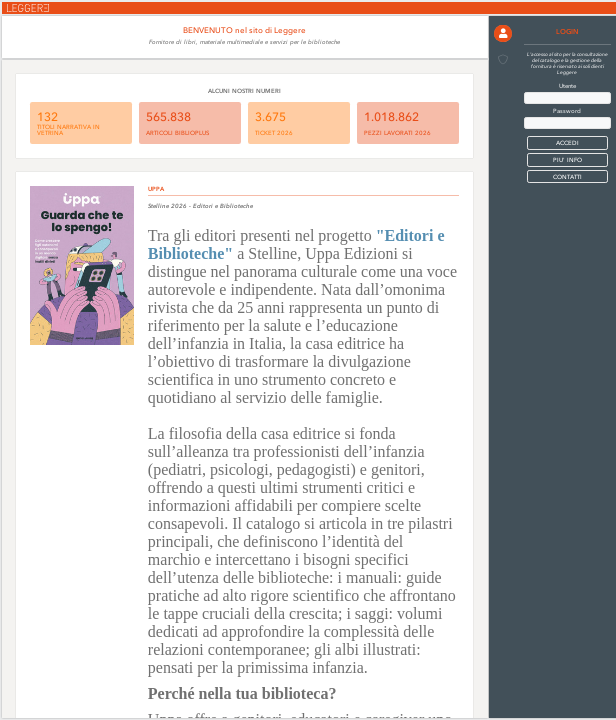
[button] (503, 34)
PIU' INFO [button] (567, 160)
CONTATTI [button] (567, 177)
